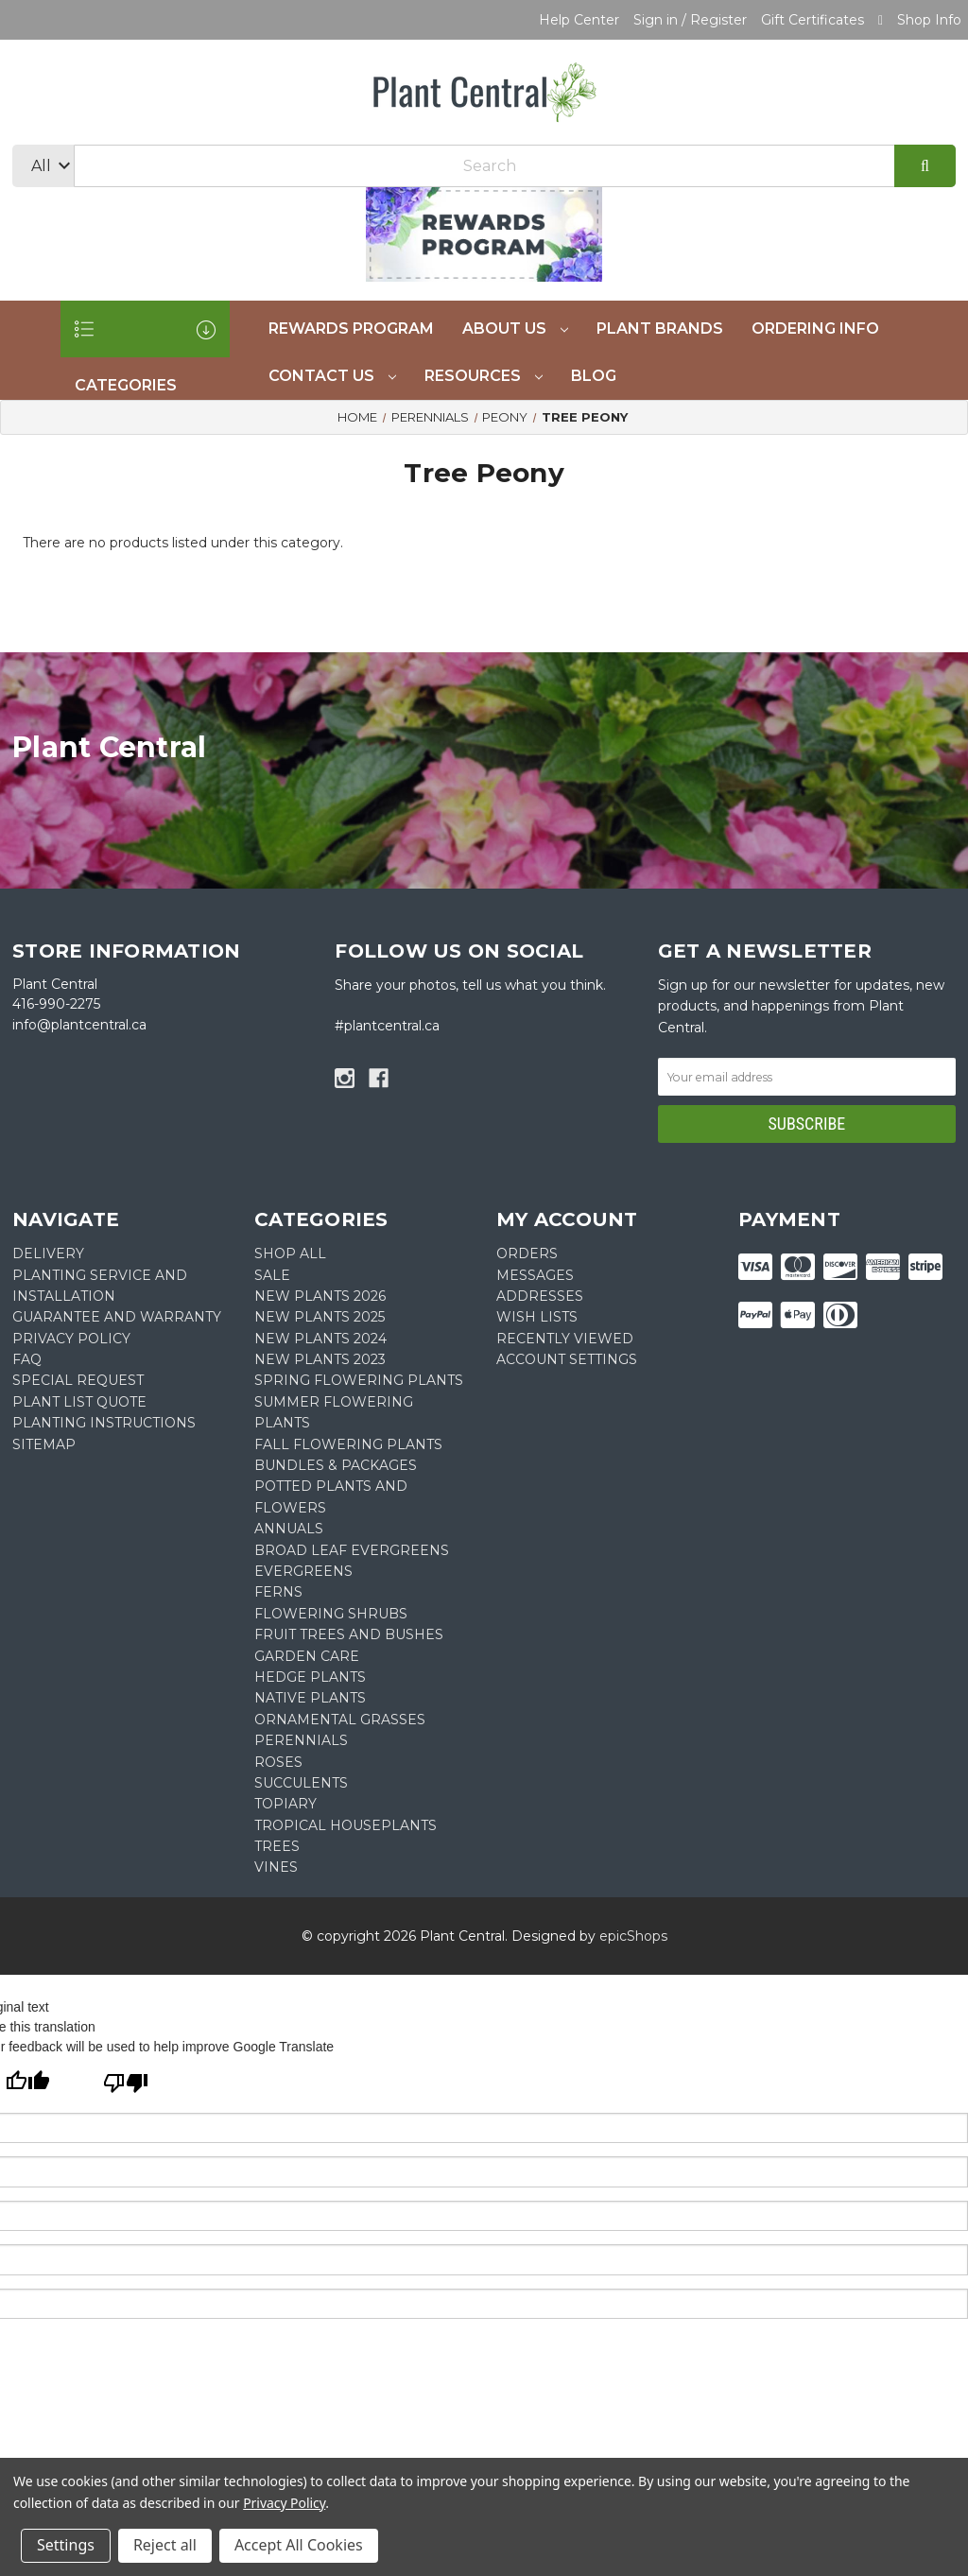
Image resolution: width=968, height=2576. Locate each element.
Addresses (539, 1296)
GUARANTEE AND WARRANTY (116, 1316)
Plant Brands (659, 328)
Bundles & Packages (335, 1465)
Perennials (301, 1740)
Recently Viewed (564, 1338)
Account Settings (566, 1359)
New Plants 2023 (320, 1359)
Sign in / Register (690, 19)
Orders (527, 1253)
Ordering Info (815, 328)
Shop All (290, 1253)
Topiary (285, 1803)
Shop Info (929, 19)
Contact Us (332, 376)
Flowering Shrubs (330, 1613)
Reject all (165, 2544)
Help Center (579, 19)
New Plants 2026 (320, 1296)
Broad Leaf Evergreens (351, 1550)
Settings (66, 2544)
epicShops (633, 1936)
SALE (272, 1275)
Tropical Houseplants (345, 1825)
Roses (278, 1762)
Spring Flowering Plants (358, 1380)
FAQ (27, 1359)
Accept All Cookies (298, 2544)
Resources (483, 376)
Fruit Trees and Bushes (348, 1634)
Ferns (278, 1591)
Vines (276, 1867)
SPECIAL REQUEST (78, 1380)
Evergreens (303, 1571)
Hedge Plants (310, 1677)
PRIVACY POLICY (71, 1338)
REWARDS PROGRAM (351, 328)
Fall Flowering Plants (348, 1444)
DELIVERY (48, 1253)
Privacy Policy (284, 2503)
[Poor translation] (126, 2085)
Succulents (301, 1782)
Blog (593, 376)
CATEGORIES (145, 338)
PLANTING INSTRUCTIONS (104, 1422)
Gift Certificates (812, 19)
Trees (277, 1846)
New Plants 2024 (320, 1338)
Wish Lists (537, 1316)
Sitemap (44, 1444)
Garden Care (306, 1656)
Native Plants (310, 1697)
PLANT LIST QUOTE (79, 1401)
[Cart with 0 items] (881, 19)
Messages (535, 1275)
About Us (515, 328)
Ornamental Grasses (339, 1719)
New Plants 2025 (319, 1316)
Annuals (288, 1528)
